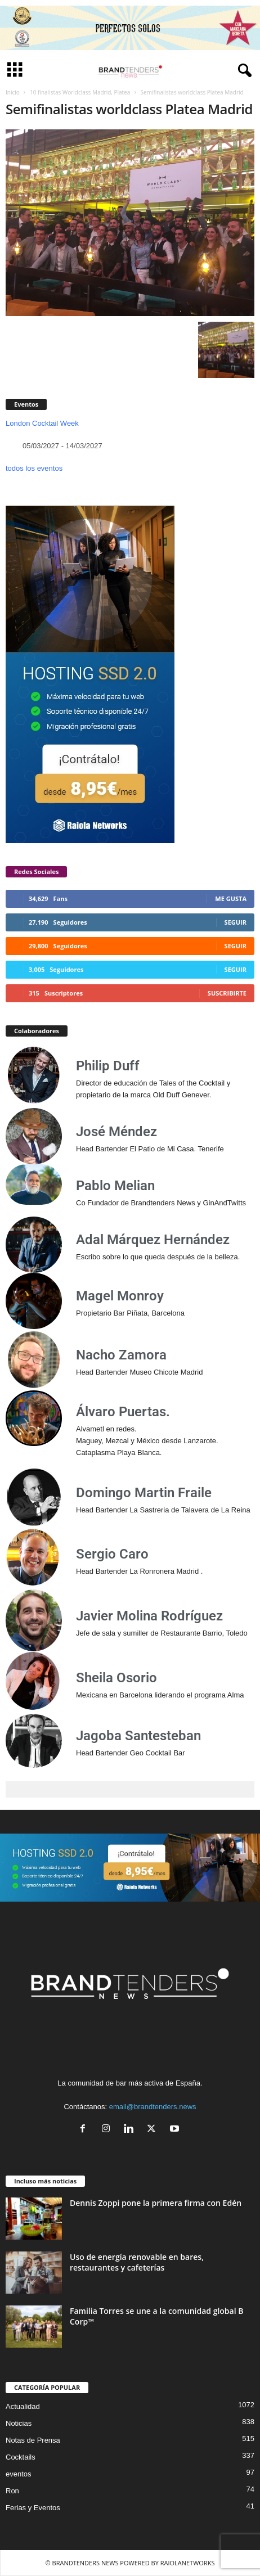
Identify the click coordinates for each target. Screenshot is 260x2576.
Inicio (13, 92)
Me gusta (230, 898)
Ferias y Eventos (33, 2507)
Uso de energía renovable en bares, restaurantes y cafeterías (137, 2262)
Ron (12, 2491)
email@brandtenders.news (152, 2106)
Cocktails (20, 2457)
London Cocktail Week (42, 423)
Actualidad (23, 2406)
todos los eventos (34, 468)
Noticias (19, 2423)
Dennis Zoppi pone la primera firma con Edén (155, 2202)
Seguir (235, 922)
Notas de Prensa (33, 2440)
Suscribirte (227, 993)
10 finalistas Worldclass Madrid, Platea (80, 92)
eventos (19, 2474)
